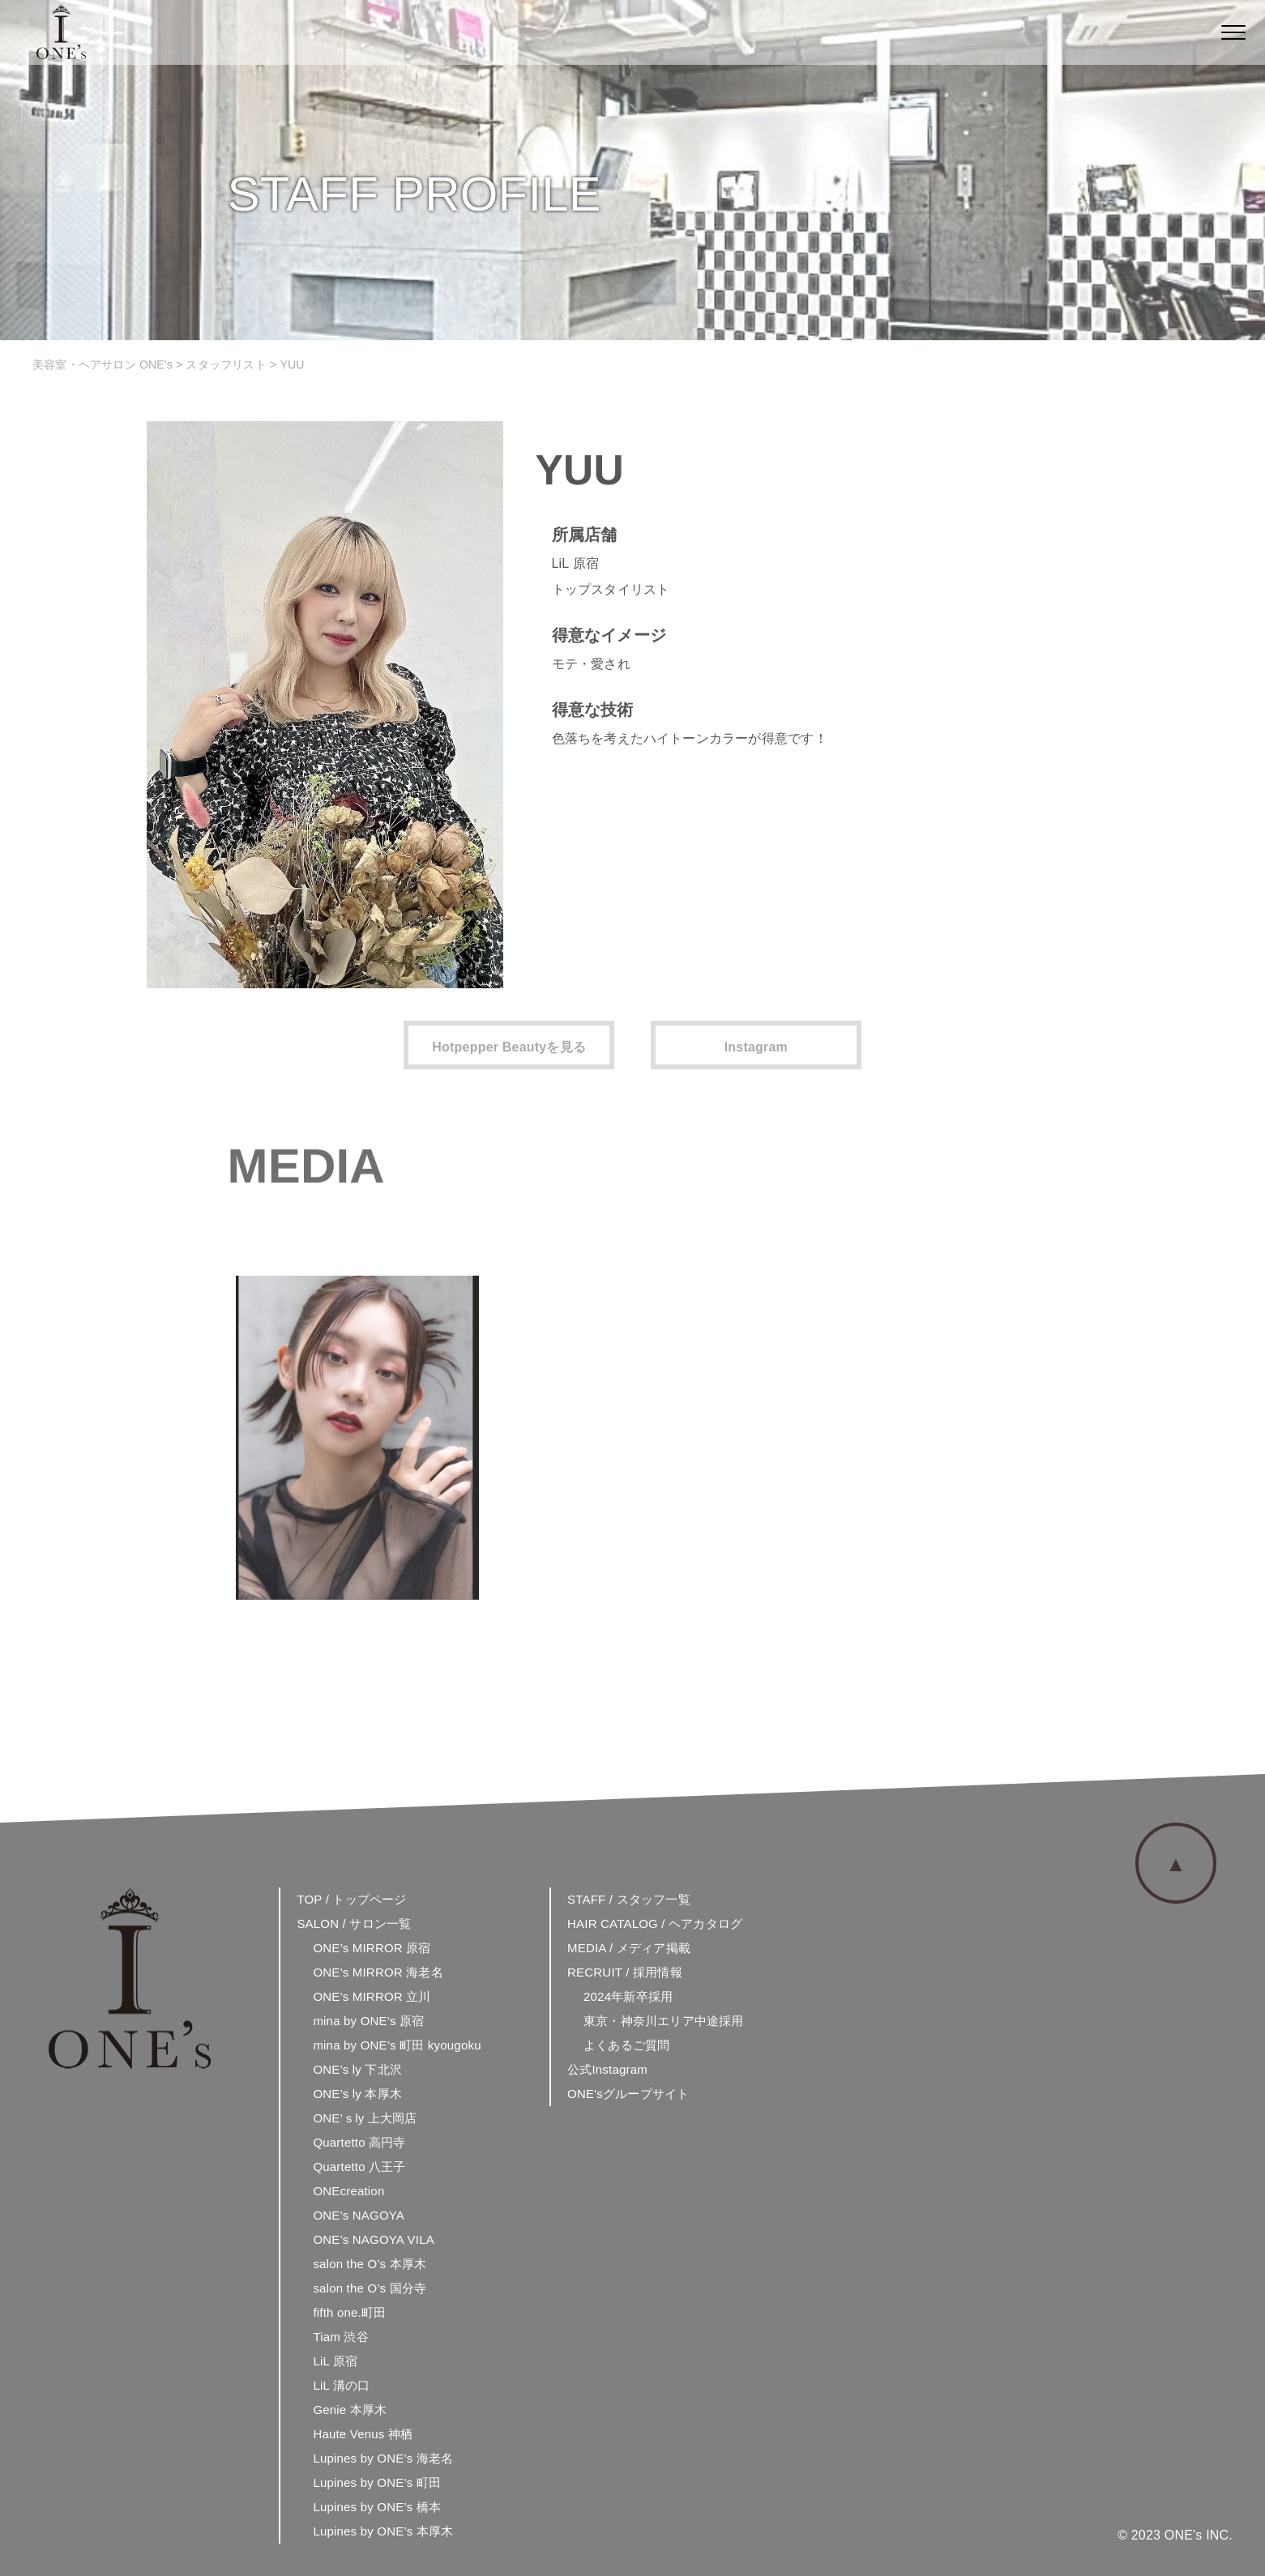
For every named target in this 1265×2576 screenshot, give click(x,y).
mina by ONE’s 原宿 (368, 2021)
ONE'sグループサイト (628, 2093)
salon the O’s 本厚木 (369, 2264)
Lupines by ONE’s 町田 (377, 2482)
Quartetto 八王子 (359, 2166)
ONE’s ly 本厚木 (357, 2093)
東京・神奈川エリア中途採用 (663, 2021)
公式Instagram (607, 2069)
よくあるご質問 (626, 2045)
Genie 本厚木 (350, 2409)
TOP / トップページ (351, 1899)
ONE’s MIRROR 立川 (371, 1996)
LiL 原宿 (335, 2361)
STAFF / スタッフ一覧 (628, 1899)
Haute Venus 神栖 (362, 2434)
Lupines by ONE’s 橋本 (377, 2507)
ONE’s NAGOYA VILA (373, 2239)
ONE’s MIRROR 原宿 (371, 1948)
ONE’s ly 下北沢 (357, 2069)
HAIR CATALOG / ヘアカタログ (654, 1923)
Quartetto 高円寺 (359, 2142)
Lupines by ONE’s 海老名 (383, 2458)
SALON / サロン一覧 (354, 1923)
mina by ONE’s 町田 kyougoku (397, 2045)
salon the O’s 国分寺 (369, 2288)
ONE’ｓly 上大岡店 (365, 2118)
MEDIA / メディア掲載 (628, 1948)
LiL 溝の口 (341, 2385)
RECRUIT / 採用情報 (624, 1972)
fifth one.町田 (349, 2312)
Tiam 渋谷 (340, 2337)
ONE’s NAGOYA (358, 2215)
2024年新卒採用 (628, 1996)
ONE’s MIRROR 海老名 (377, 1972)
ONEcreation (348, 2191)
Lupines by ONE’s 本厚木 (383, 2531)
